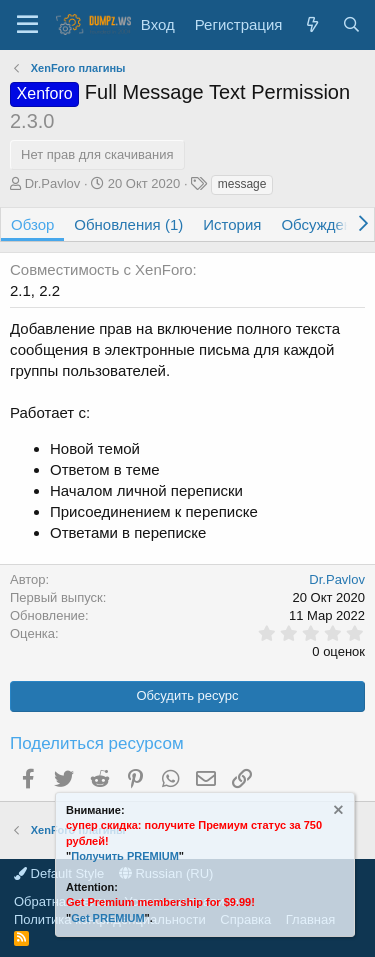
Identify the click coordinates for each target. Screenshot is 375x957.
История (232, 224)
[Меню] (27, 25)
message (242, 184)
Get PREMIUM (107, 918)
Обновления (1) (128, 224)
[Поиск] (351, 24)
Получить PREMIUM (125, 856)
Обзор (32, 224)
